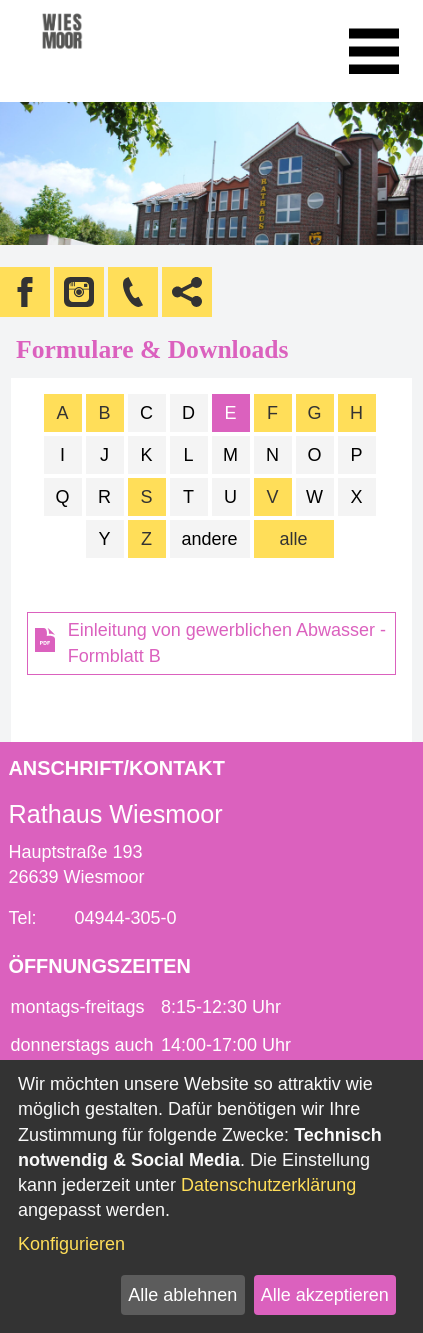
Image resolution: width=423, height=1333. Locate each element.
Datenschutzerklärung (268, 1185)
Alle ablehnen (182, 1295)
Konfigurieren (71, 1244)
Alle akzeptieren (325, 1295)
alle (293, 539)
